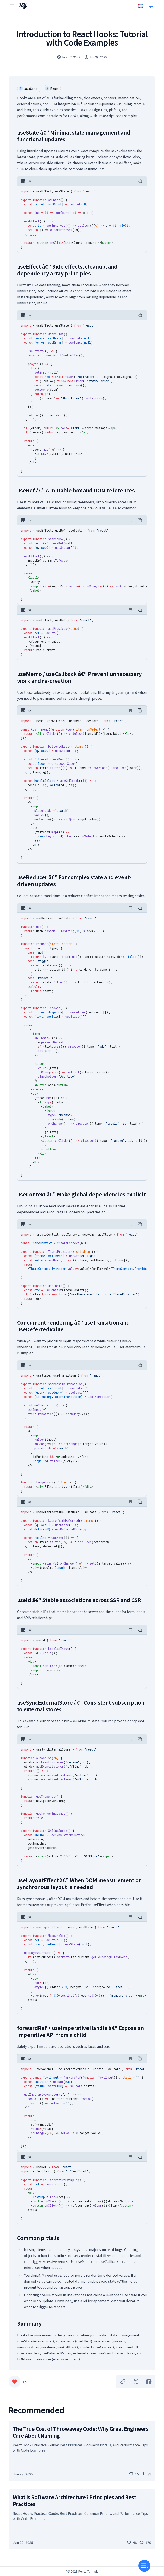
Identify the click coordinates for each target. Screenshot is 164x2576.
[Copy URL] (123, 2381)
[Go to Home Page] (23, 6)
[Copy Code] (139, 180)
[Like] (14, 2382)
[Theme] (151, 6)
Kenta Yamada (88, 2571)
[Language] (141, 6)
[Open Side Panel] (12, 6)
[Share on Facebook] (148, 2381)
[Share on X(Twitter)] (136, 2381)
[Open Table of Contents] (144, 2566)
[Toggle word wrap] (130, 180)
